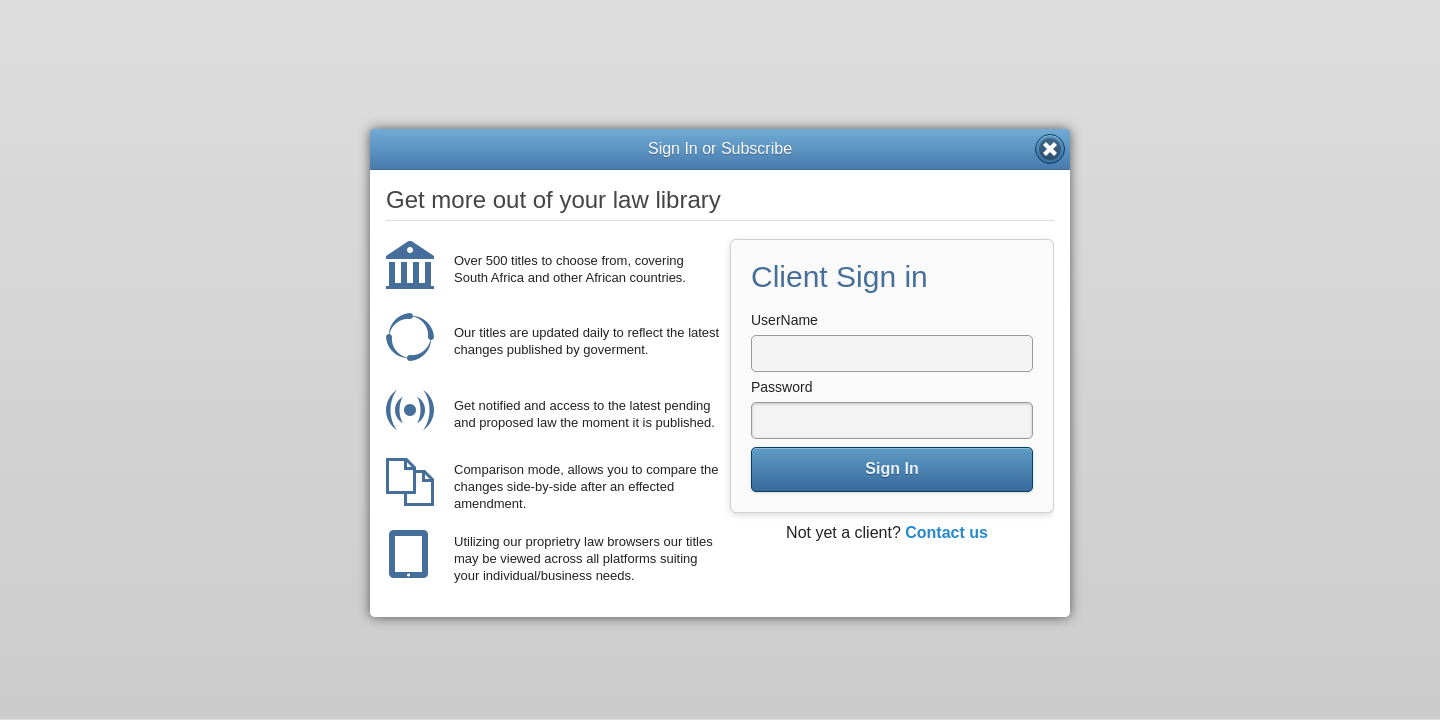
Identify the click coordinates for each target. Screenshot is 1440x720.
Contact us (946, 532)
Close (1050, 149)
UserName (784, 320)
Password (781, 387)
